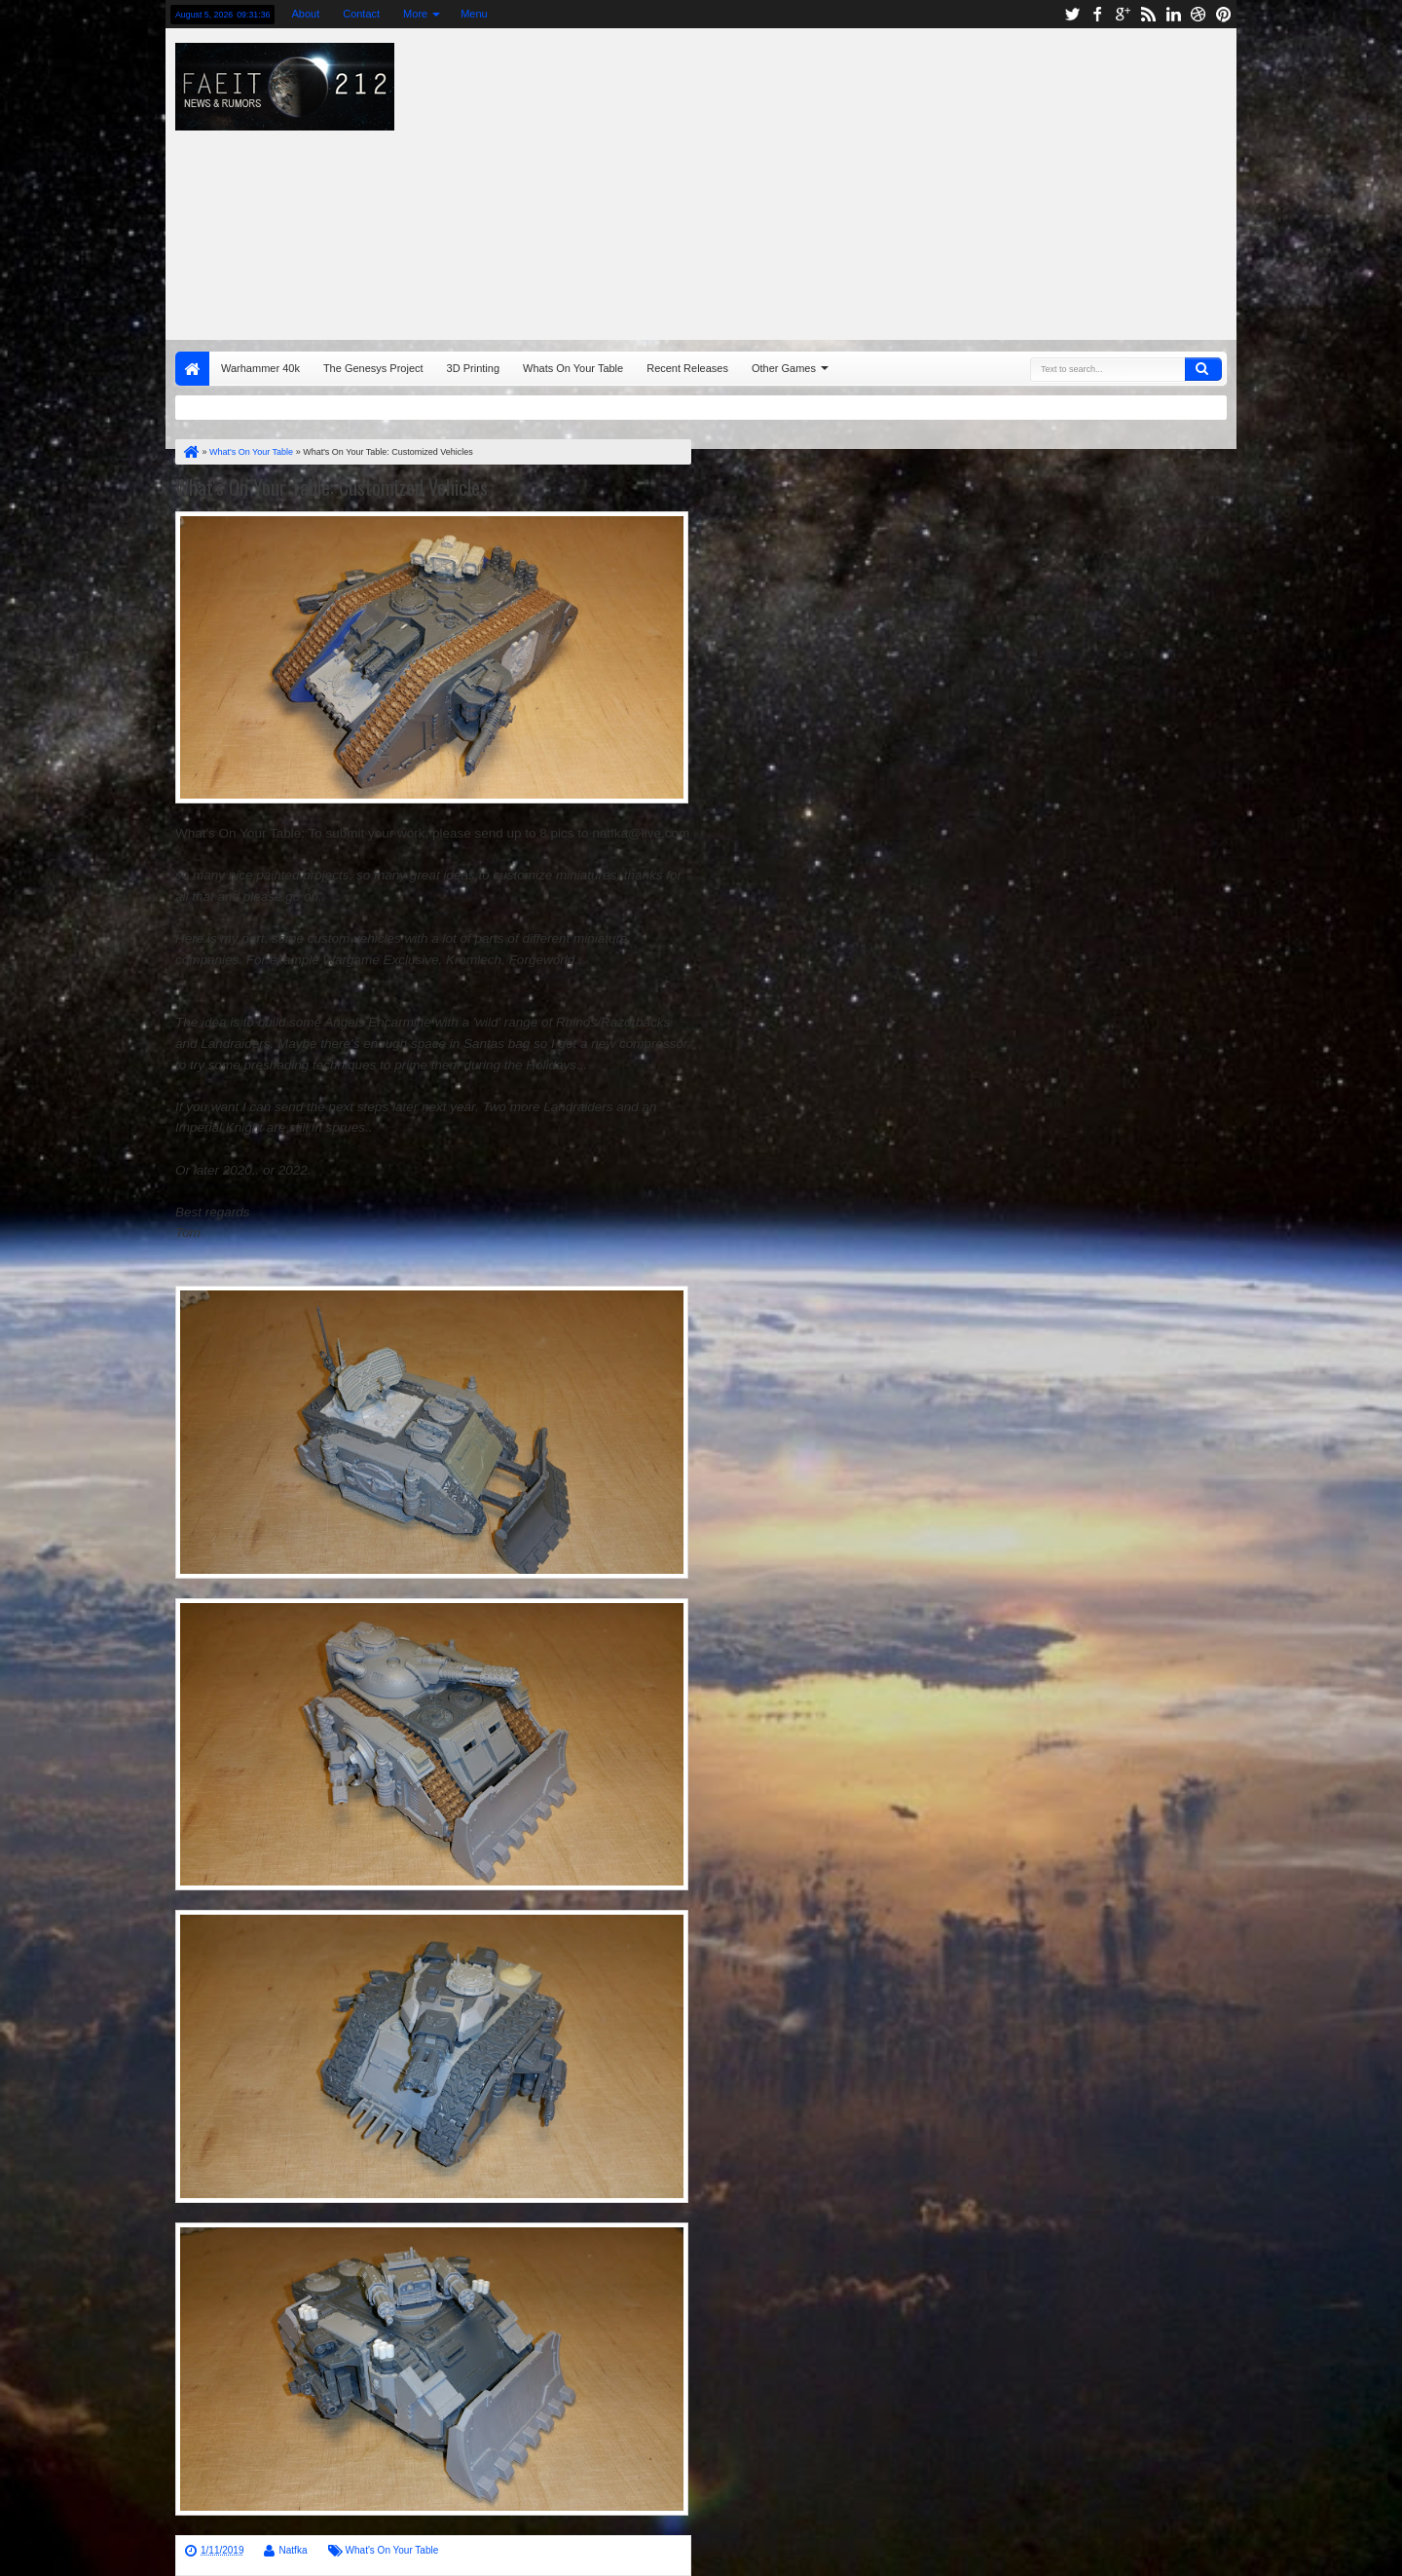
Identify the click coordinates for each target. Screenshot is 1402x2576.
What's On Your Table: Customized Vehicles (331, 487)
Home (192, 369)
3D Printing (473, 368)
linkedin (1173, 14)
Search (1203, 369)
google (1122, 14)
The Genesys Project (373, 368)
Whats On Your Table (573, 368)
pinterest (1223, 14)
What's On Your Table (392, 2550)
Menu (474, 13)
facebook (1097, 14)
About (305, 13)
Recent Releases (687, 368)
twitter (1072, 14)
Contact (361, 13)
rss (1148, 14)
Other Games (784, 368)
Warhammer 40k (260, 368)
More (415, 13)
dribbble (1198, 14)
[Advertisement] (960, 179)
